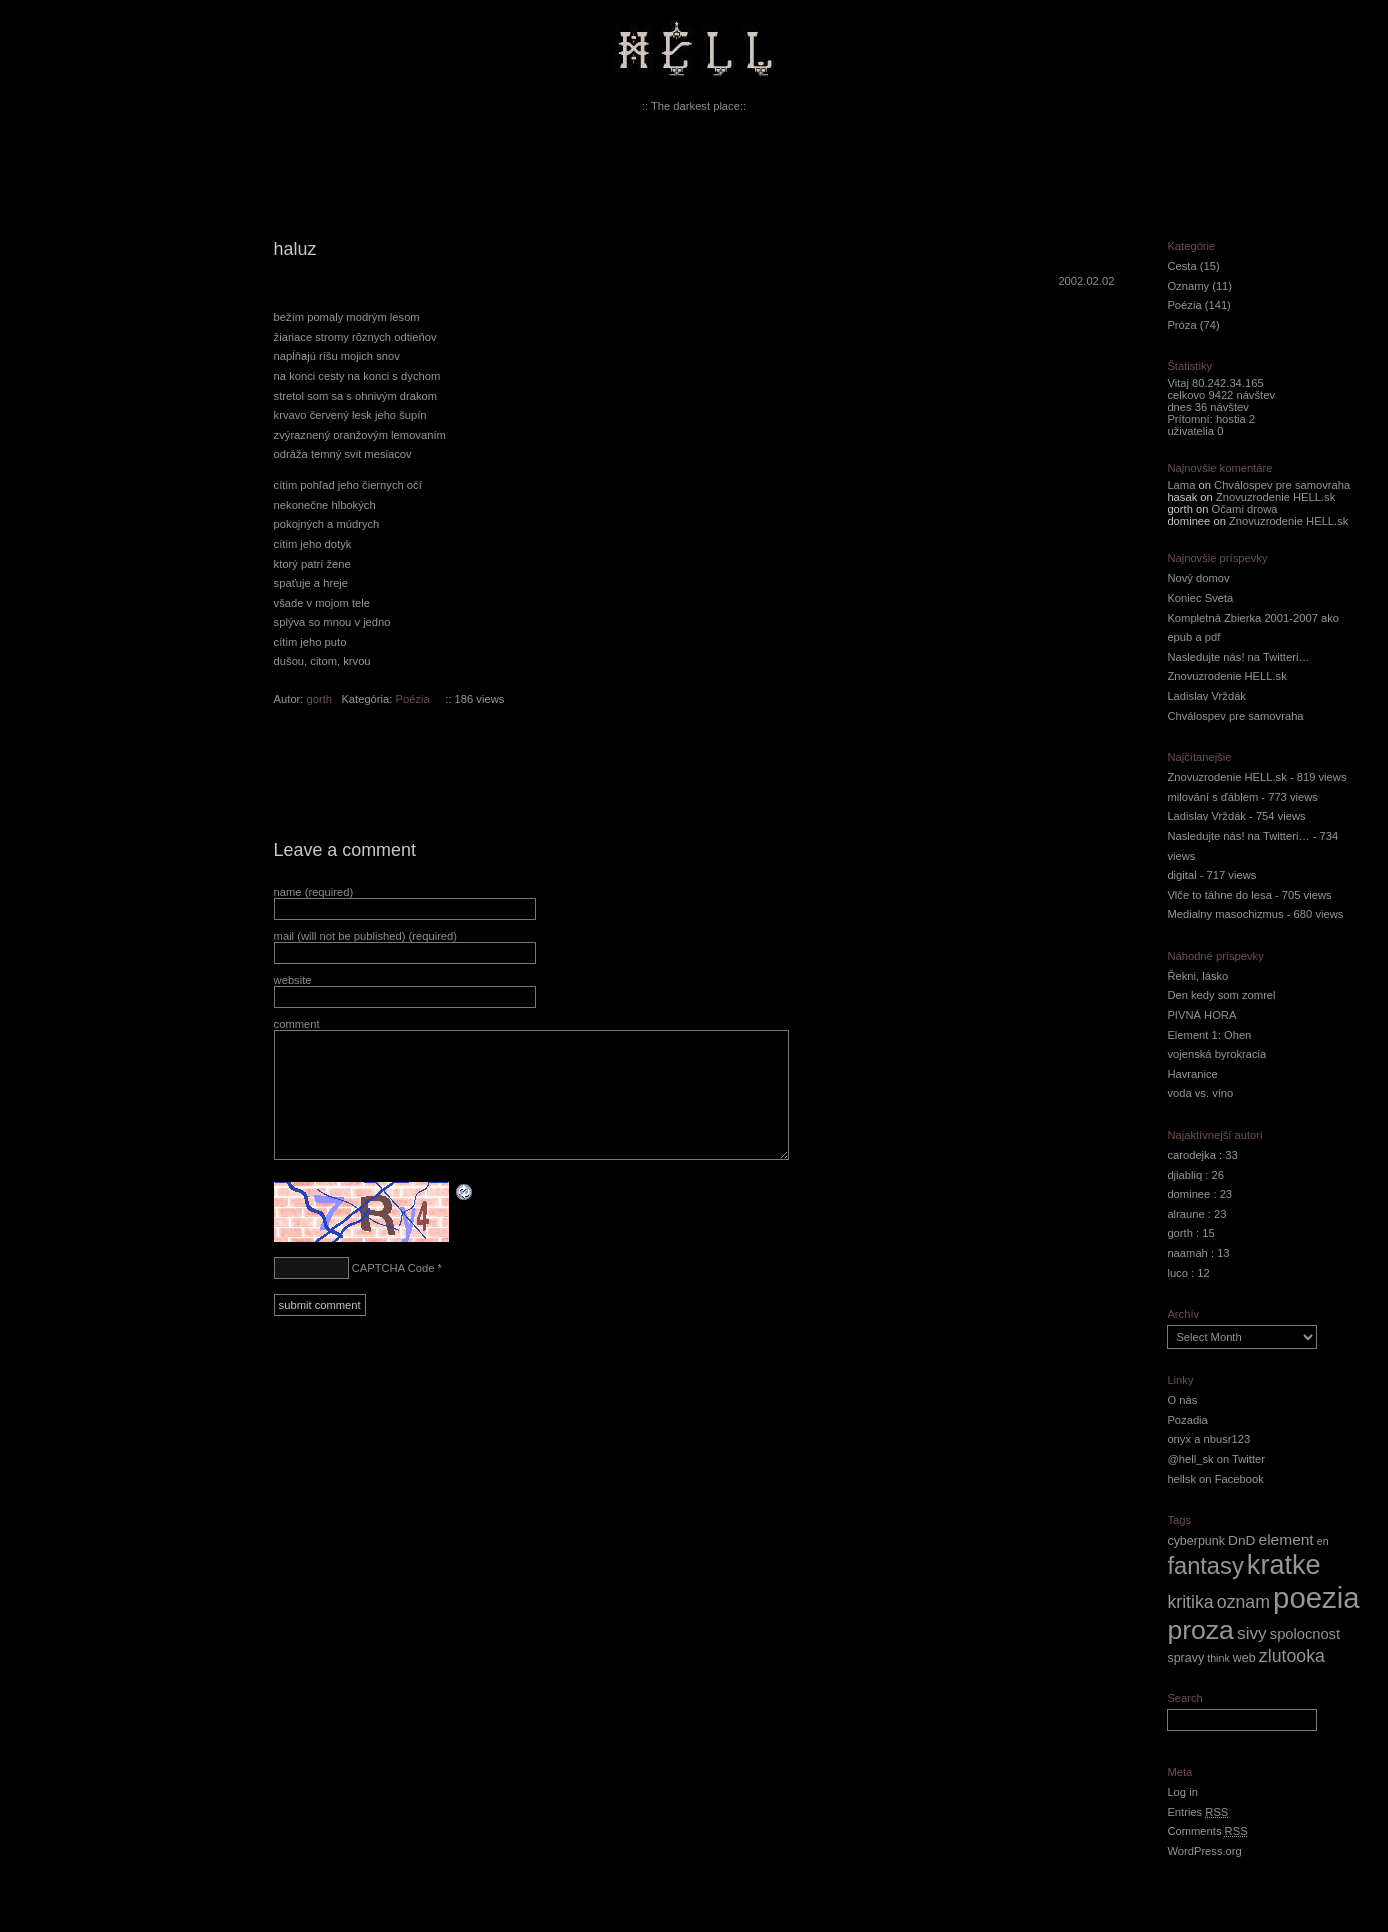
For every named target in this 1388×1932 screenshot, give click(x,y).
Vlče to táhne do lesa (1219, 895)
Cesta (1181, 266)
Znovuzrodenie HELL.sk (1275, 497)
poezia (1316, 1597)
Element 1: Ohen (1209, 1035)
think (1218, 1658)
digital (1181, 875)
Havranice (1192, 1074)
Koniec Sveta (1200, 598)
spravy (1185, 1658)
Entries (1197, 1812)
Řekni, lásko (1197, 976)
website (293, 980)
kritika (1190, 1602)
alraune (1185, 1214)
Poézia (413, 699)
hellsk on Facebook (1215, 1479)
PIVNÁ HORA (1201, 1015)
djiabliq (1184, 1175)
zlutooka (1292, 1656)
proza (1200, 1630)
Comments (1207, 1831)
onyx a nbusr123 (1208, 1439)
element (1286, 1539)
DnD (1241, 1540)
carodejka (1191, 1155)
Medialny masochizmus (1225, 914)
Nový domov (1198, 578)
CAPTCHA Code (393, 1268)
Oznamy (1188, 286)
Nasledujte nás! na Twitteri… (1238, 657)
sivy (1252, 1633)
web (1244, 1658)
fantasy (1205, 1566)
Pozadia (1187, 1420)
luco (1177, 1273)
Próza (1181, 325)
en (1323, 1541)
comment (297, 1024)
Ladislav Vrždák (1206, 696)
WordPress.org (1204, 1851)
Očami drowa (1245, 509)
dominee (1188, 1194)
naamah (1187, 1253)
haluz (295, 249)
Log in (1182, 1792)
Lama (1181, 485)
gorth (320, 699)
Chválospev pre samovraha (1282, 485)
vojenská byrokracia (1216, 1054)
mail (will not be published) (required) (365, 936)
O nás (1182, 1400)
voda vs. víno (1200, 1093)
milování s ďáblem (1212, 797)
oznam (1243, 1602)
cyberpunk (1196, 1541)
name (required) (314, 892)
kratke (1284, 1564)
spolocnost (1305, 1634)
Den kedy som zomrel (1221, 995)
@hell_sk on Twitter (1216, 1459)
